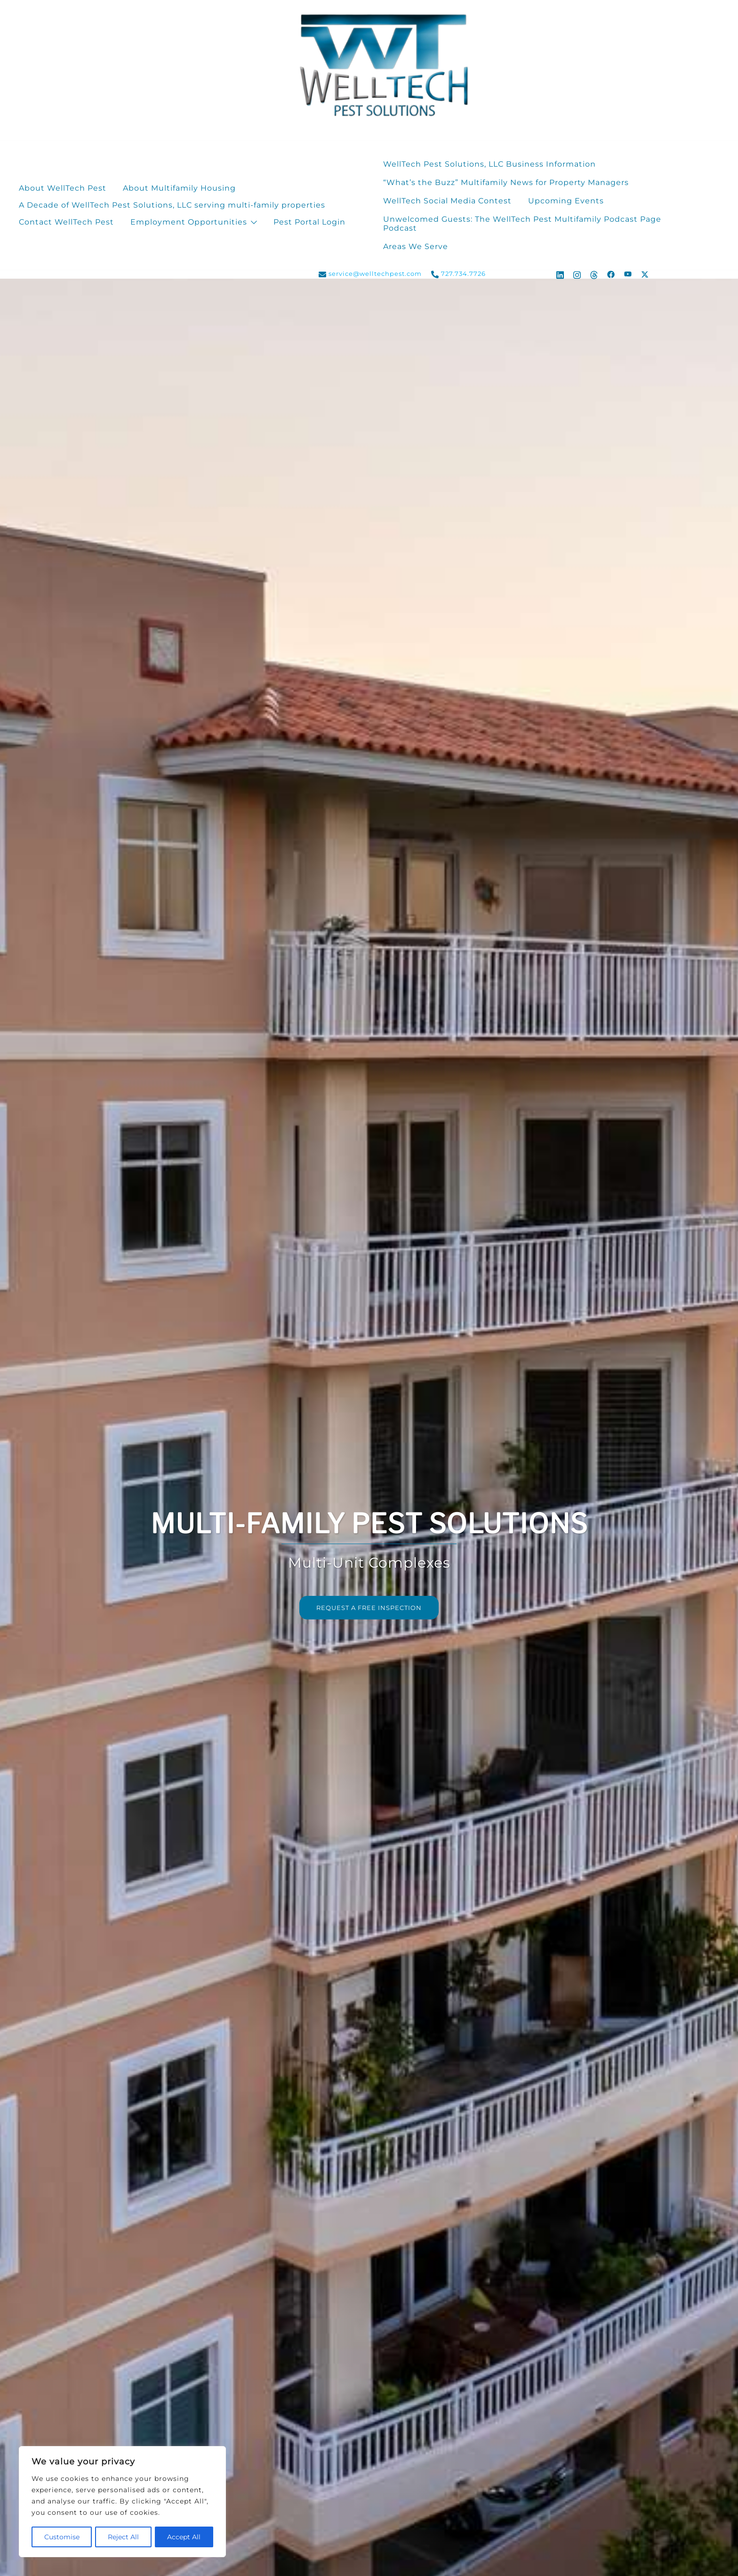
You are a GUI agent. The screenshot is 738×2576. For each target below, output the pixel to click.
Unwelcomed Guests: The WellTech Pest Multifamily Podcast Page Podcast (522, 224)
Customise (61, 2537)
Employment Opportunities (188, 221)
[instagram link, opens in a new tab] (577, 273)
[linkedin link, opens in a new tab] (560, 273)
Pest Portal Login (309, 221)
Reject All (123, 2537)
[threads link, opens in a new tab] (594, 273)
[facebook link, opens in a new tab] (611, 273)
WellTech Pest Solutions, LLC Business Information (489, 164)
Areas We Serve (415, 246)
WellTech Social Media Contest (447, 200)
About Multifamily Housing (179, 188)
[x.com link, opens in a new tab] (645, 273)
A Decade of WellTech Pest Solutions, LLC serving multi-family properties (172, 205)
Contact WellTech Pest (66, 221)
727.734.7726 (458, 274)
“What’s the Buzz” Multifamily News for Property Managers (506, 182)
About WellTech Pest (62, 188)
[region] (122, 2502)
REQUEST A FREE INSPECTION (369, 1607)
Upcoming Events (566, 200)
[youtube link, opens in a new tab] (628, 273)
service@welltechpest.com (370, 274)
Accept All (184, 2537)
